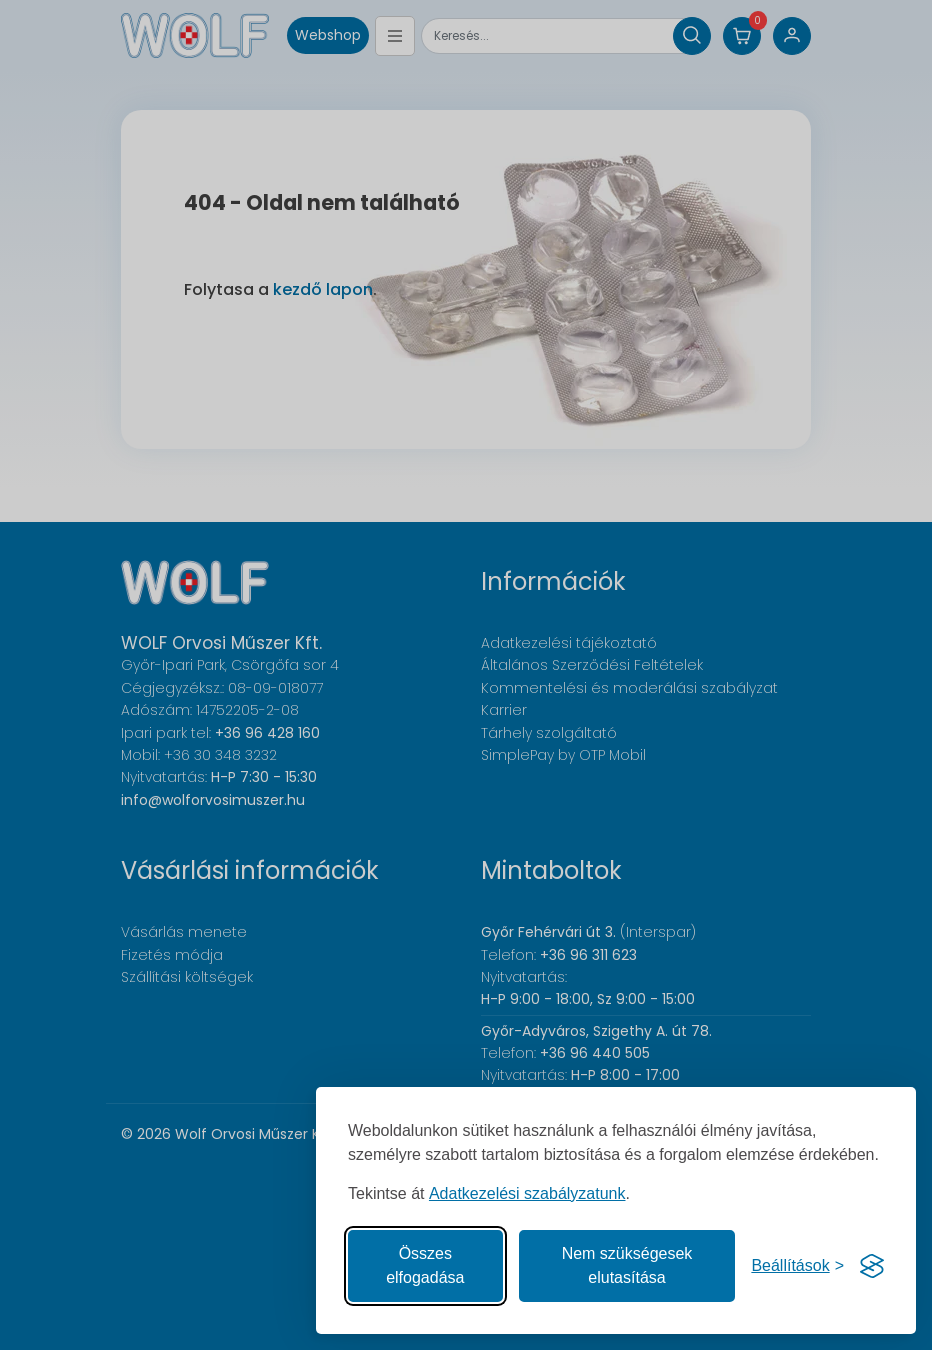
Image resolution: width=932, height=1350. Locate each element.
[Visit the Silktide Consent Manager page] (872, 1266)
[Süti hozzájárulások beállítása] (797, 1266)
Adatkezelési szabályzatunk (527, 1193)
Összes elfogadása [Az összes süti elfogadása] (425, 1265)
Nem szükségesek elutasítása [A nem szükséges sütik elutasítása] (627, 1265)
